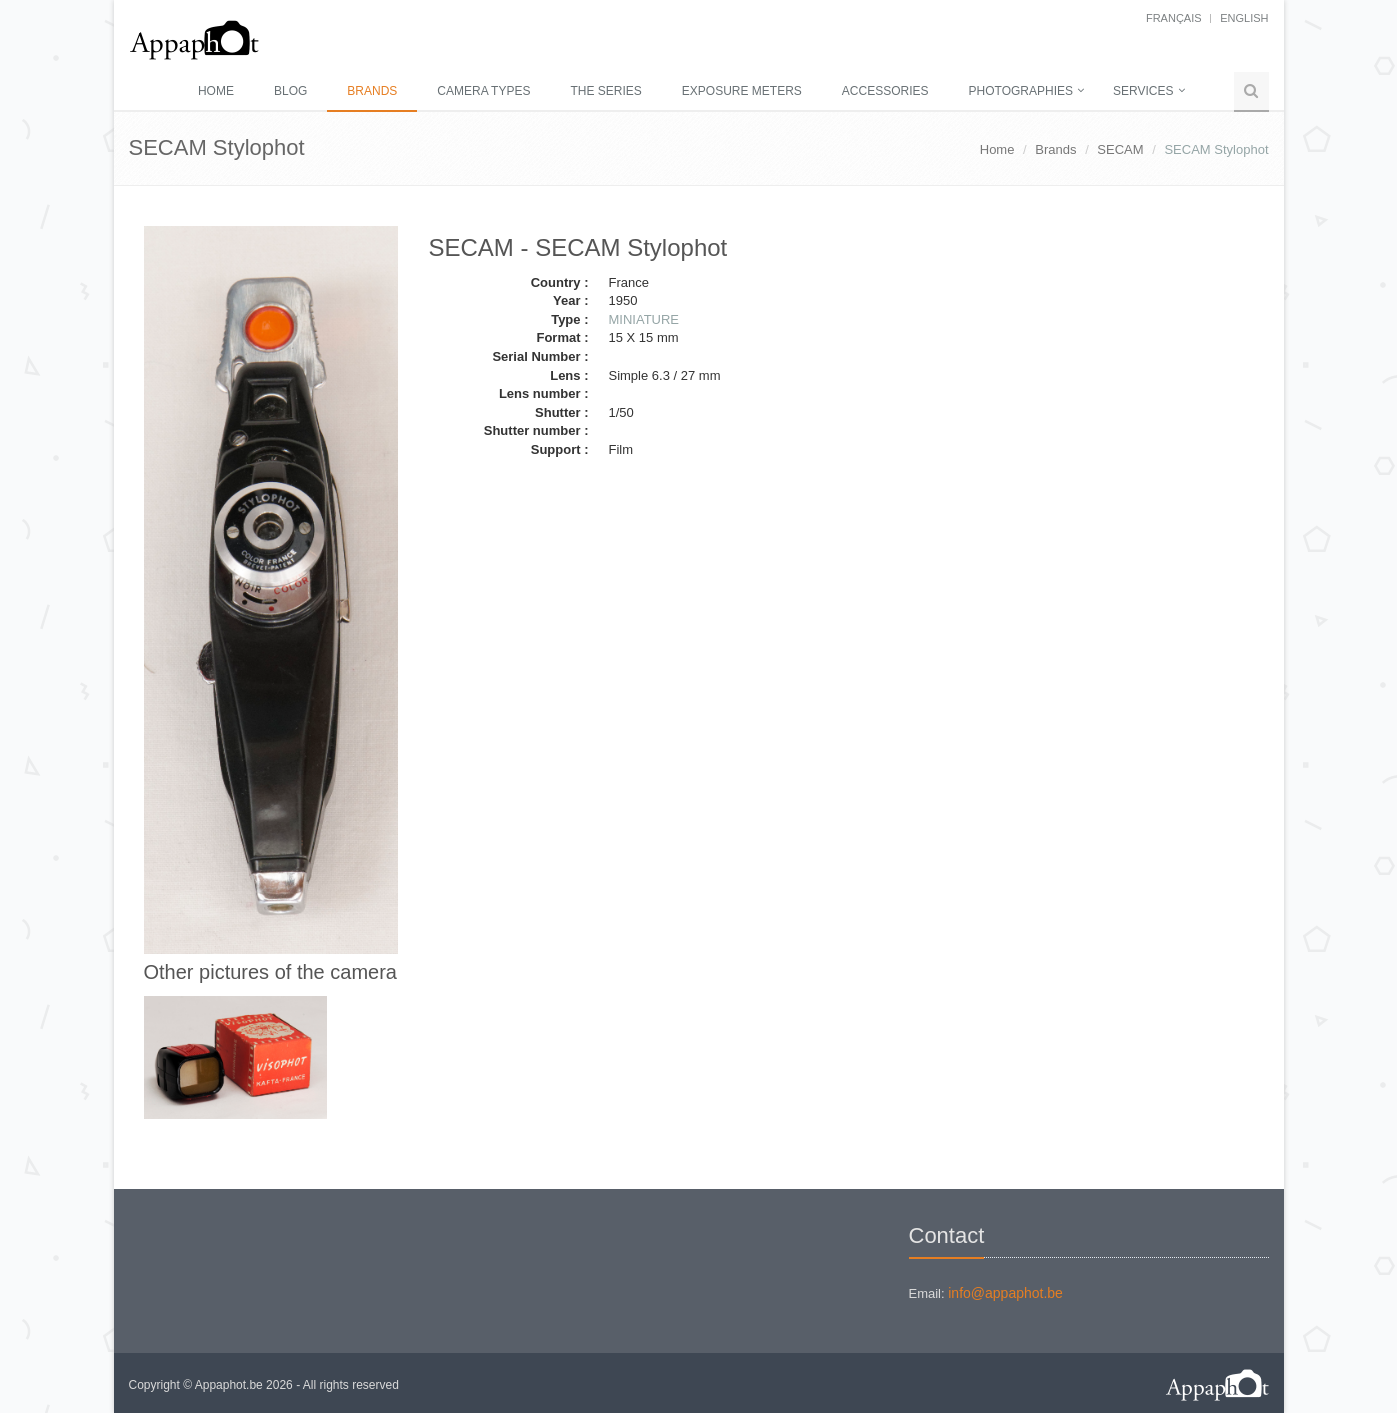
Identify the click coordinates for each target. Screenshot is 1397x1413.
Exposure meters (742, 91)
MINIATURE (643, 319)
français (1174, 18)
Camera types (483, 91)
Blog (290, 91)
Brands (372, 91)
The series (605, 91)
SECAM (1120, 149)
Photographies (1021, 91)
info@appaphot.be (1005, 1293)
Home (216, 91)
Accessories (885, 91)
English (1244, 18)
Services (1143, 91)
